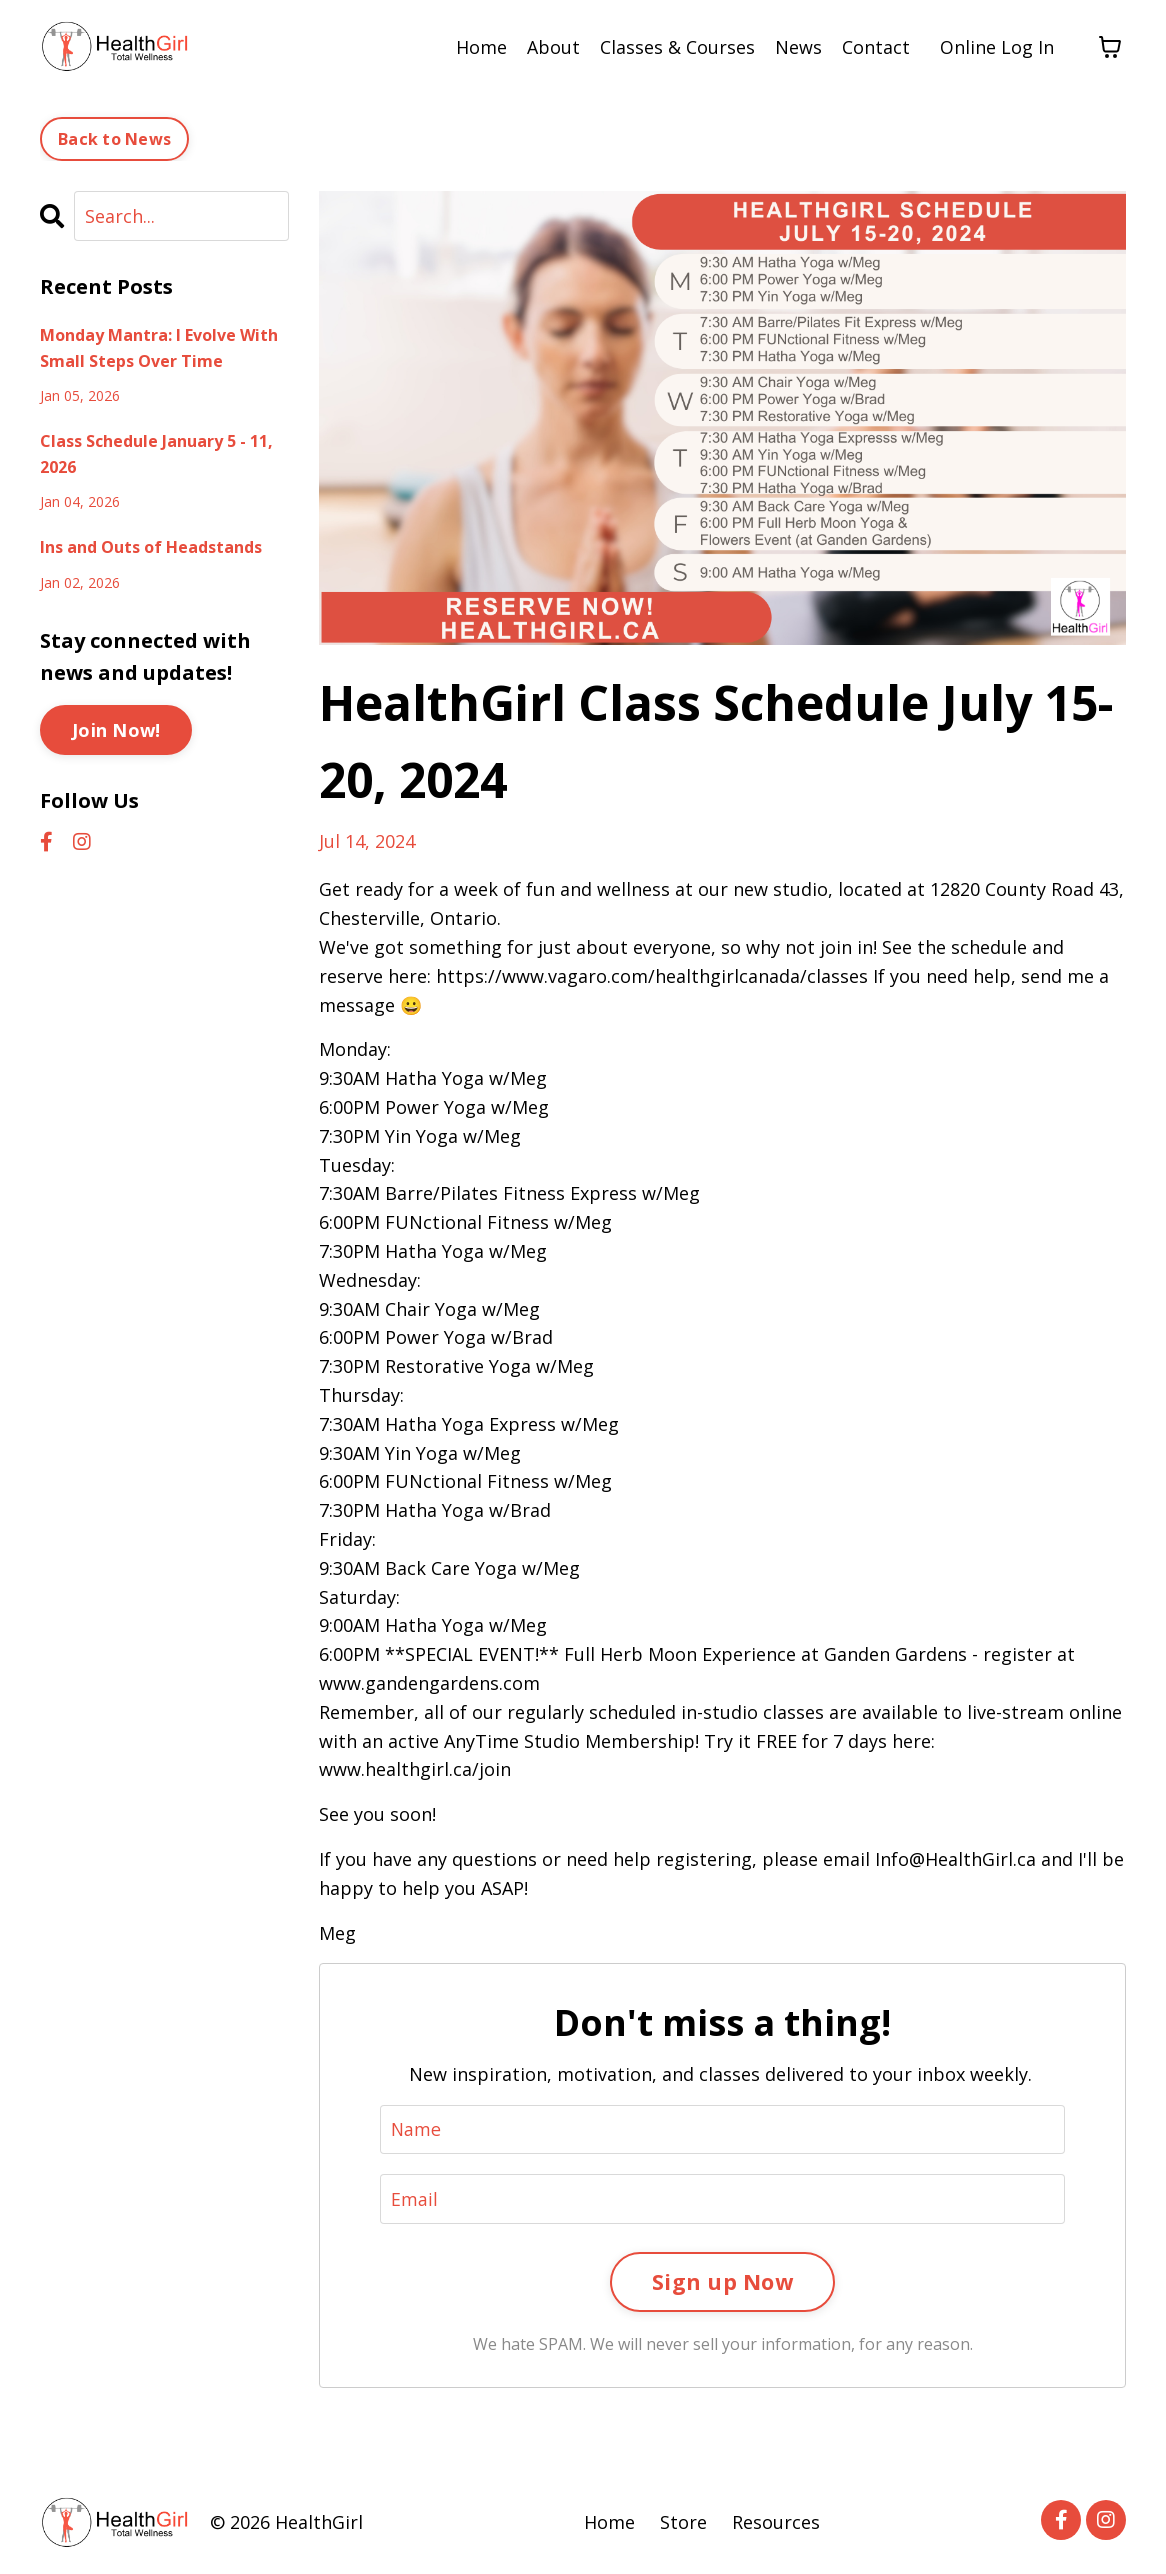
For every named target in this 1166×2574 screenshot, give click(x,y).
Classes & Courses (677, 47)
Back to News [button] (114, 139)
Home (481, 47)
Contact (876, 47)
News (798, 47)
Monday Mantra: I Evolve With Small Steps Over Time (159, 348)
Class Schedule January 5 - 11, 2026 (156, 454)
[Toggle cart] (1110, 47)
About (553, 47)
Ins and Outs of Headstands (151, 547)
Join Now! (116, 730)
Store (683, 2524)
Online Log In (997, 47)
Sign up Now (722, 2282)
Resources (776, 2524)
